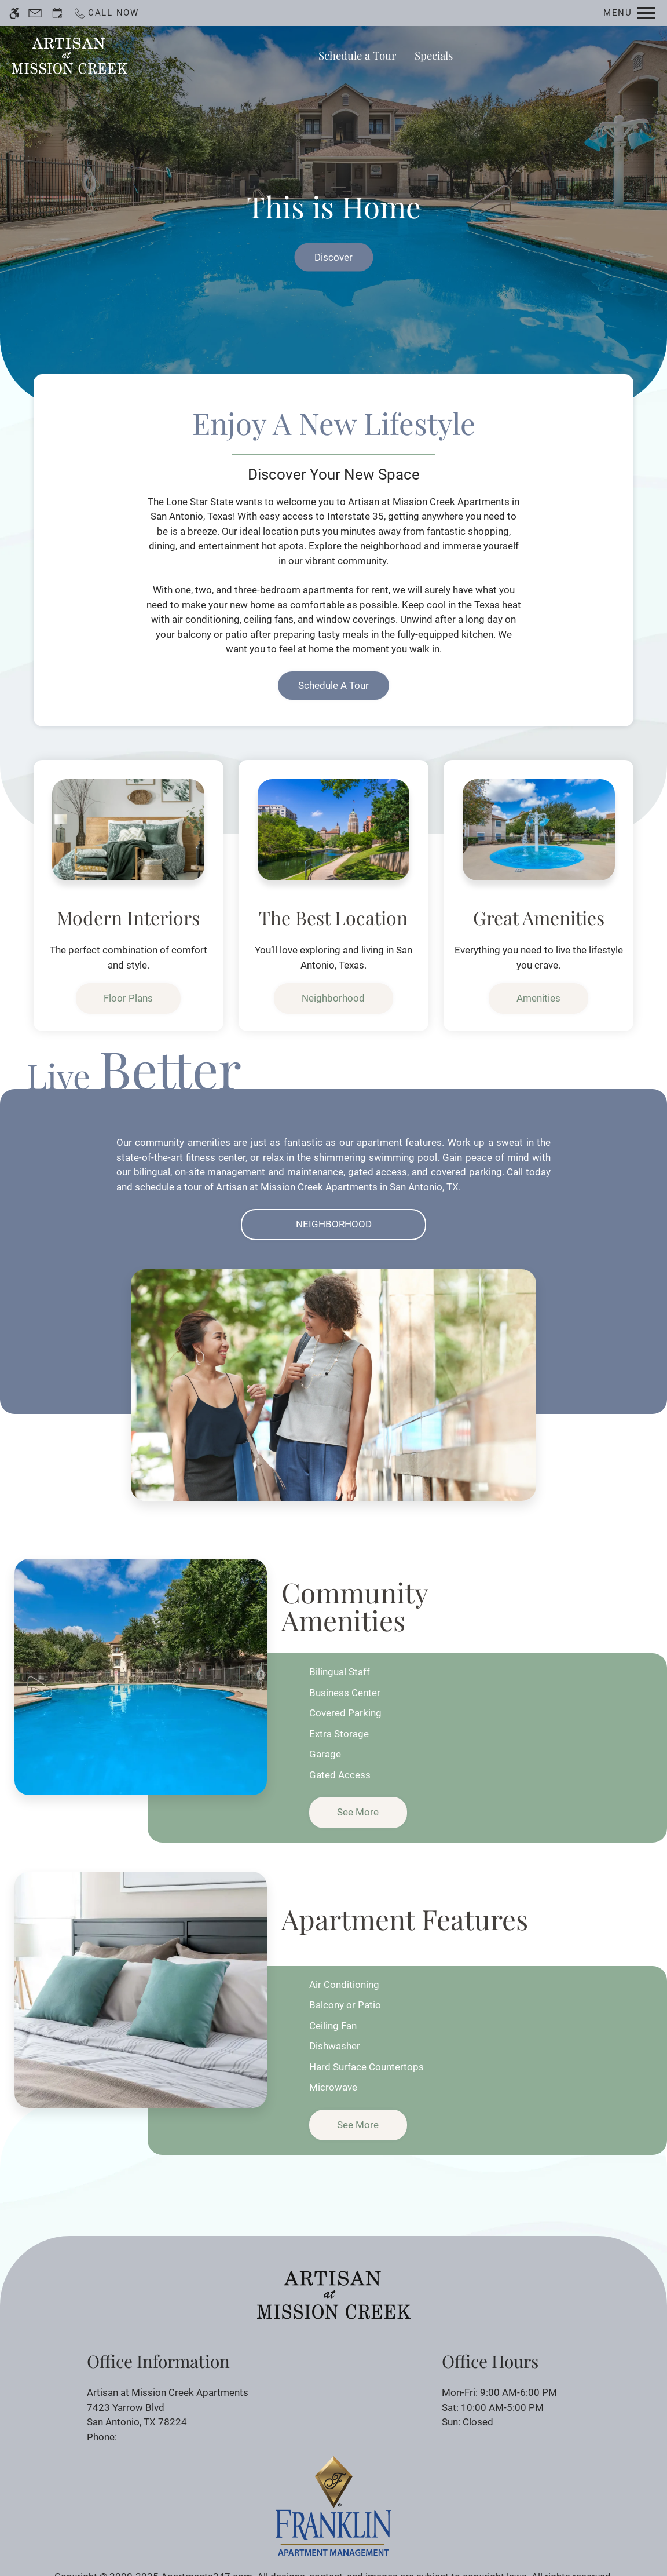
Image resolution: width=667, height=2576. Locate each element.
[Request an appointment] (57, 13)
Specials (434, 55)
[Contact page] (35, 13)
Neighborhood (334, 1224)
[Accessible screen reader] (14, 13)
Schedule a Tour (357, 55)
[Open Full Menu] (629, 13)
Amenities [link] (538, 998)
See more (358, 1812)
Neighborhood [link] (333, 998)
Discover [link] (333, 256)
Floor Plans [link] (128, 998)
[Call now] (106, 13)
